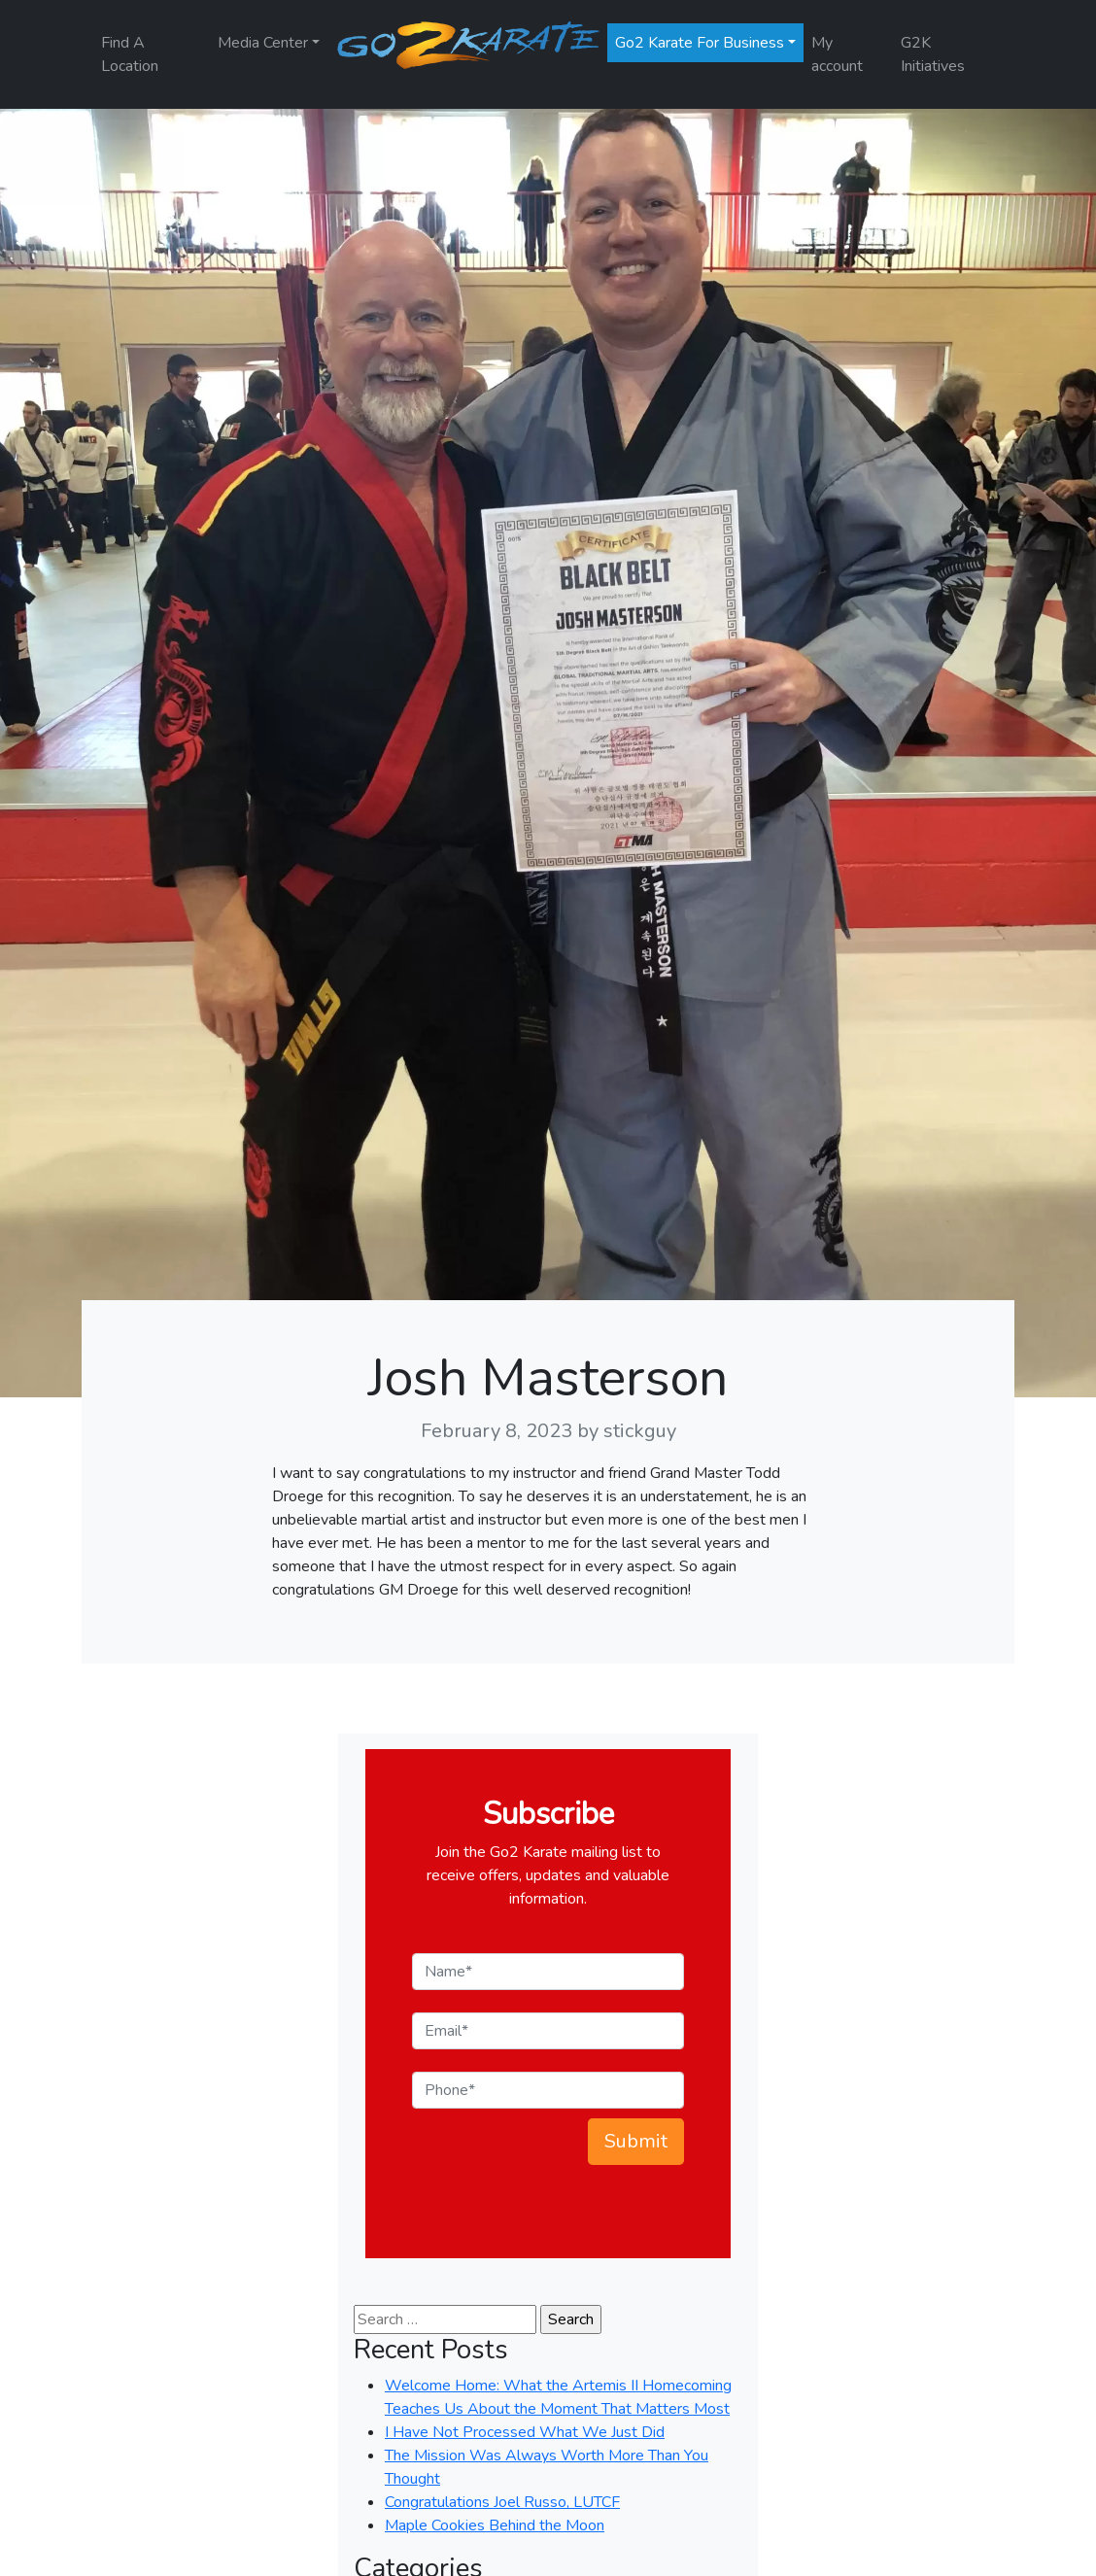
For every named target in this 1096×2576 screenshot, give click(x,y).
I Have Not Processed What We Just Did (525, 2432)
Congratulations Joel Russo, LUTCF (502, 2502)
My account (837, 54)
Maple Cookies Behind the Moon (494, 2525)
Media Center (263, 42)
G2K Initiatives (933, 54)
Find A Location (129, 54)
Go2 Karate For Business (699, 42)
